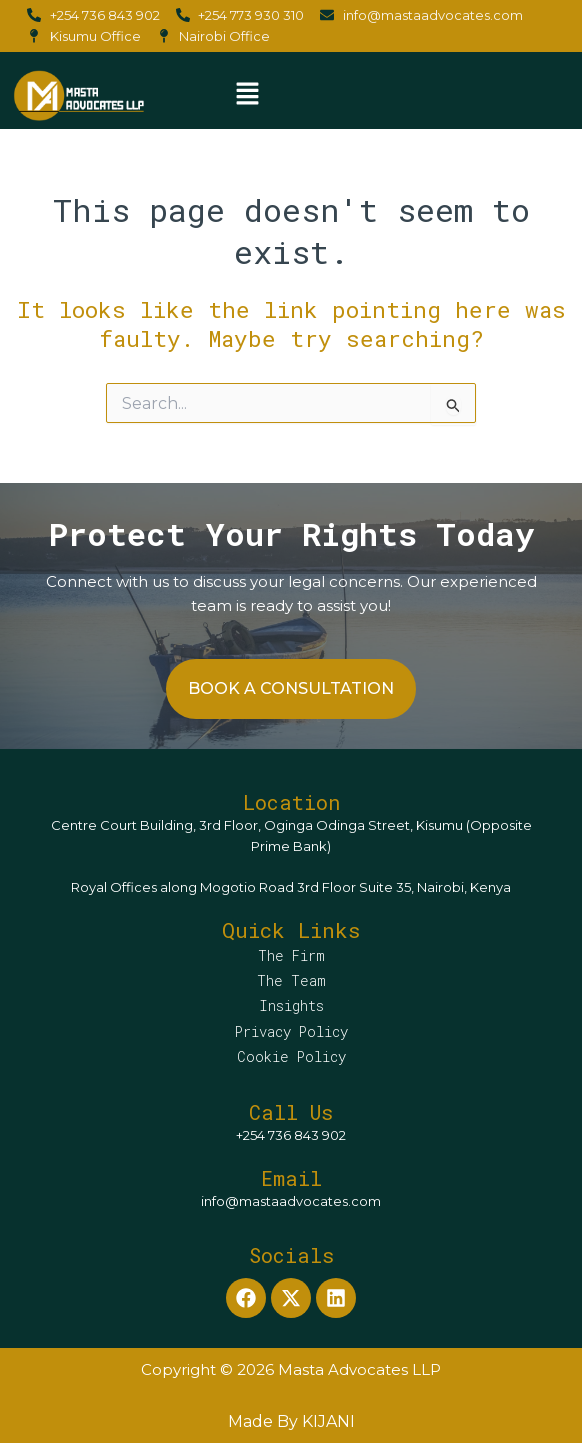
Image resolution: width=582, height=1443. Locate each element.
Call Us (291, 1112)
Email (291, 1178)
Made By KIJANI (291, 1421)
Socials (291, 1255)
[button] (247, 95)
